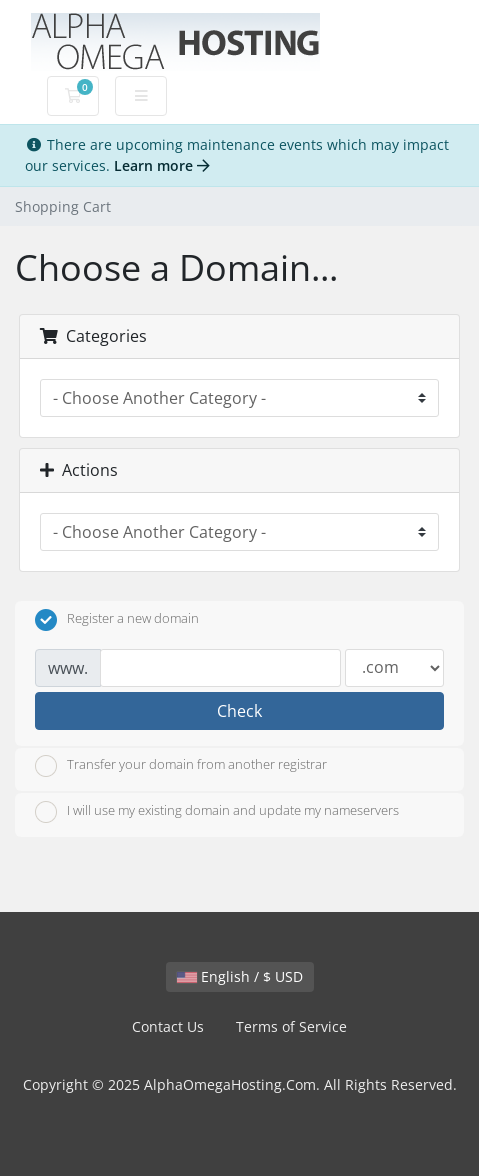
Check (239, 711)
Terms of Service (291, 1026)
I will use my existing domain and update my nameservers (217, 812)
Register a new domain (117, 620)
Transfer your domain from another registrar (181, 766)
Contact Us (168, 1026)
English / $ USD (240, 976)
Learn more (162, 165)
